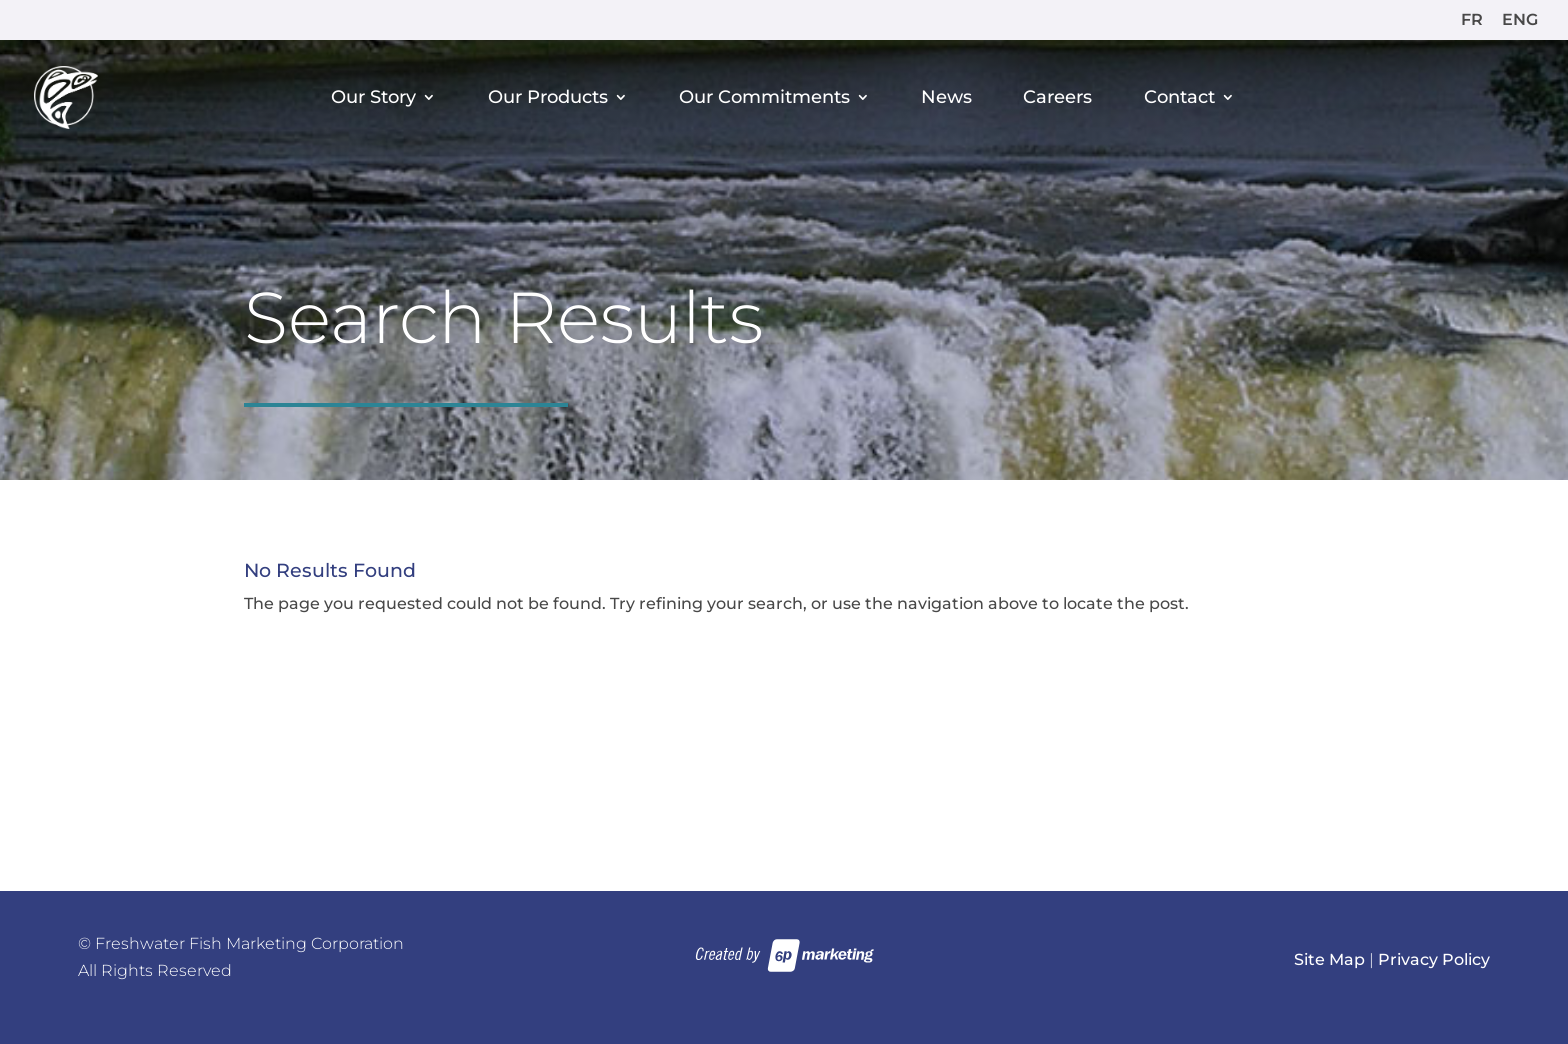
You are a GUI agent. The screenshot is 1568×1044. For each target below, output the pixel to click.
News (946, 98)
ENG (1520, 20)
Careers (1057, 98)
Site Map (1329, 959)
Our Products (548, 98)
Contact (1179, 98)
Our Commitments (764, 98)
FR (1472, 20)
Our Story (373, 98)
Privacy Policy (1434, 959)
